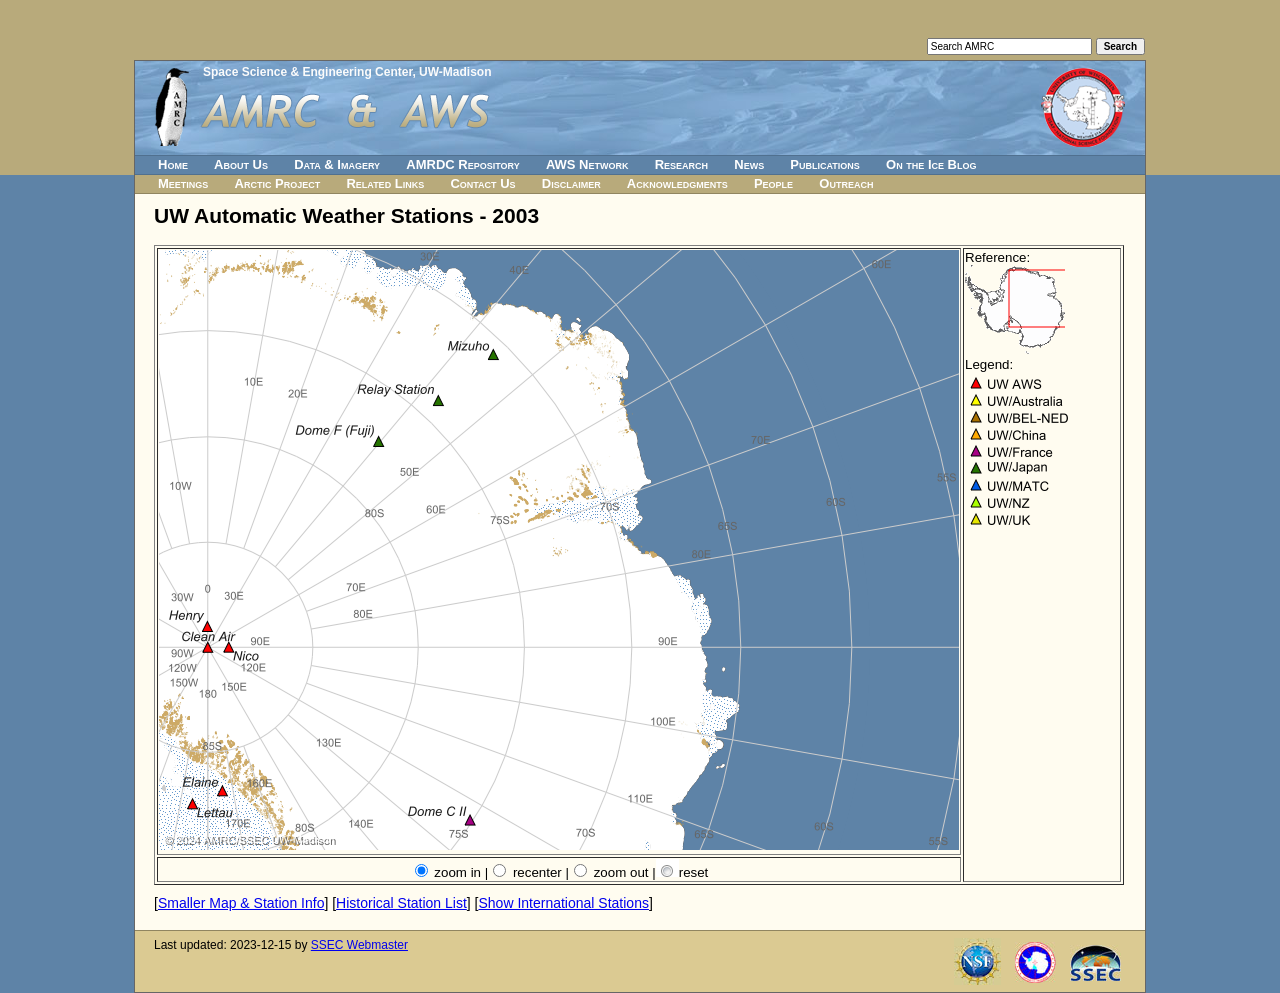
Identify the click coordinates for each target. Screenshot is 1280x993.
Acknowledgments (677, 183)
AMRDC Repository (462, 164)
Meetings (183, 183)
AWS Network (587, 164)
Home (173, 164)
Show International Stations (563, 903)
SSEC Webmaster (359, 945)
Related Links (385, 183)
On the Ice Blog (931, 164)
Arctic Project (278, 183)
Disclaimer (571, 183)
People (773, 183)
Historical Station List (401, 903)
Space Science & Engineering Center (307, 72)
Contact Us (482, 183)
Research (681, 164)
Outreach (846, 183)
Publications (825, 164)
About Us (241, 164)
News (749, 164)
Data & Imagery (337, 164)
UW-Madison (455, 72)
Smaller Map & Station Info (241, 903)
